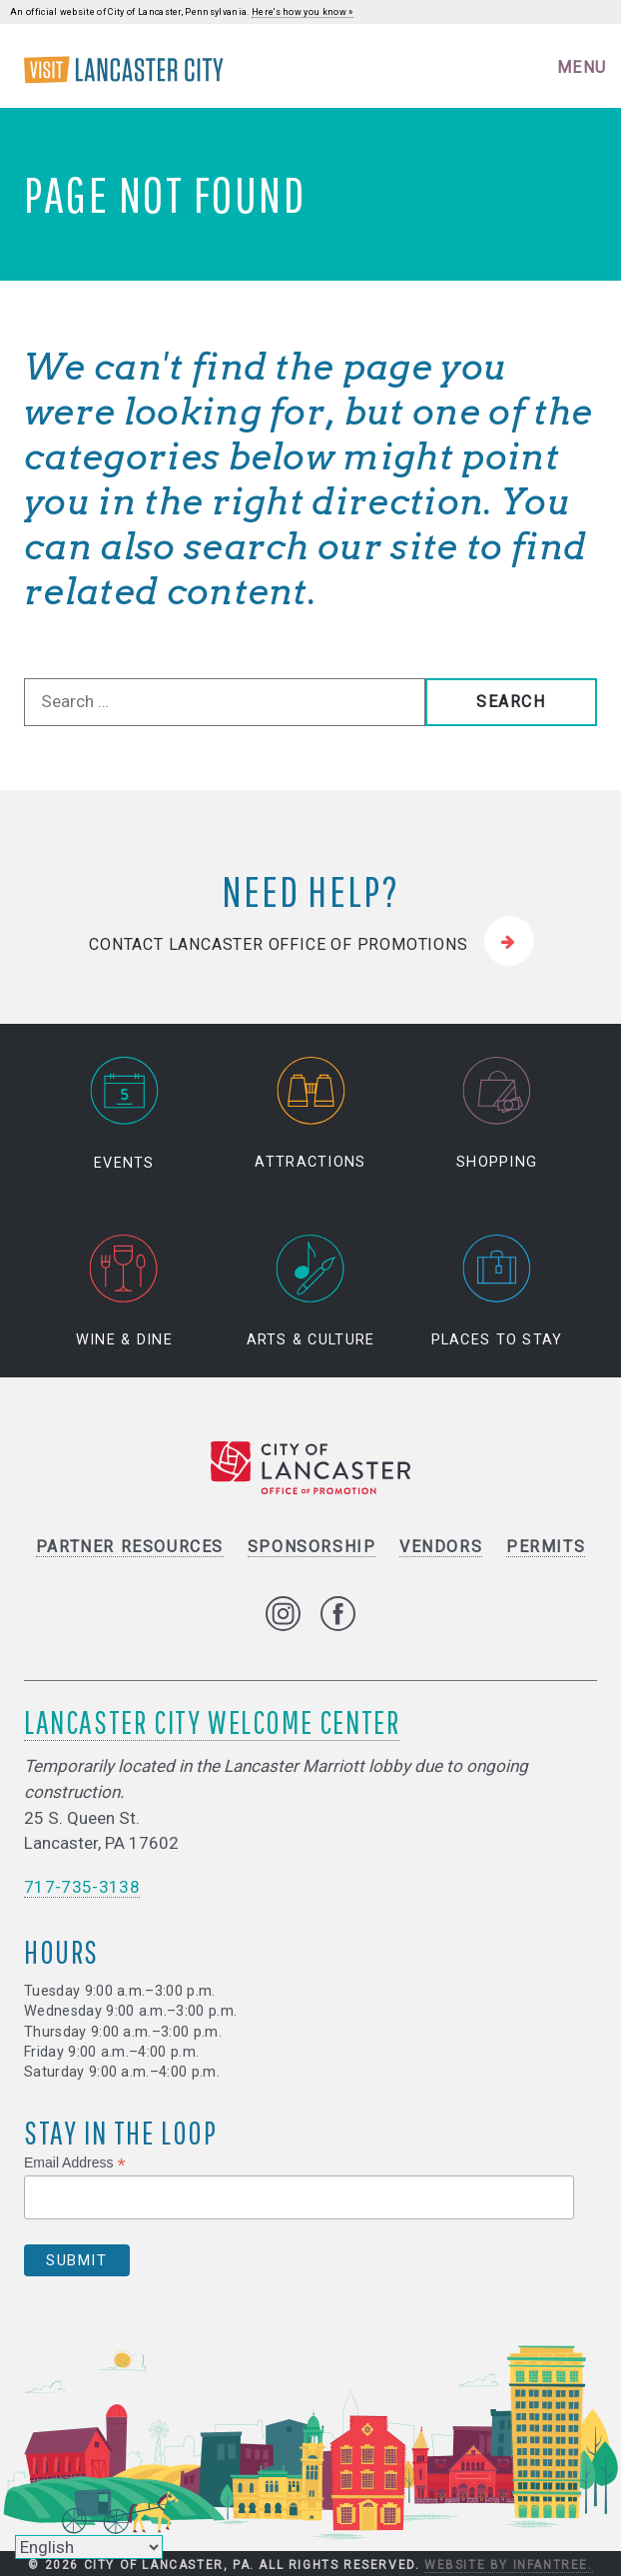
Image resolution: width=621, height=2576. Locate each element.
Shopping (496, 1114)
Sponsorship (312, 1546)
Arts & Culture (311, 1291)
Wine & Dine (124, 1291)
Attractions (310, 1114)
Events (124, 1114)
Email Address (75, 2162)
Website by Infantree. (508, 2565)
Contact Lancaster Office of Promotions (278, 944)
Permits (545, 1546)
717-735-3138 (82, 1887)
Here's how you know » (302, 12)
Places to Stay (497, 1291)
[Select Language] (89, 2547)
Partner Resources (130, 1546)
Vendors (440, 1546)
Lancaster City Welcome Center (211, 1721)
